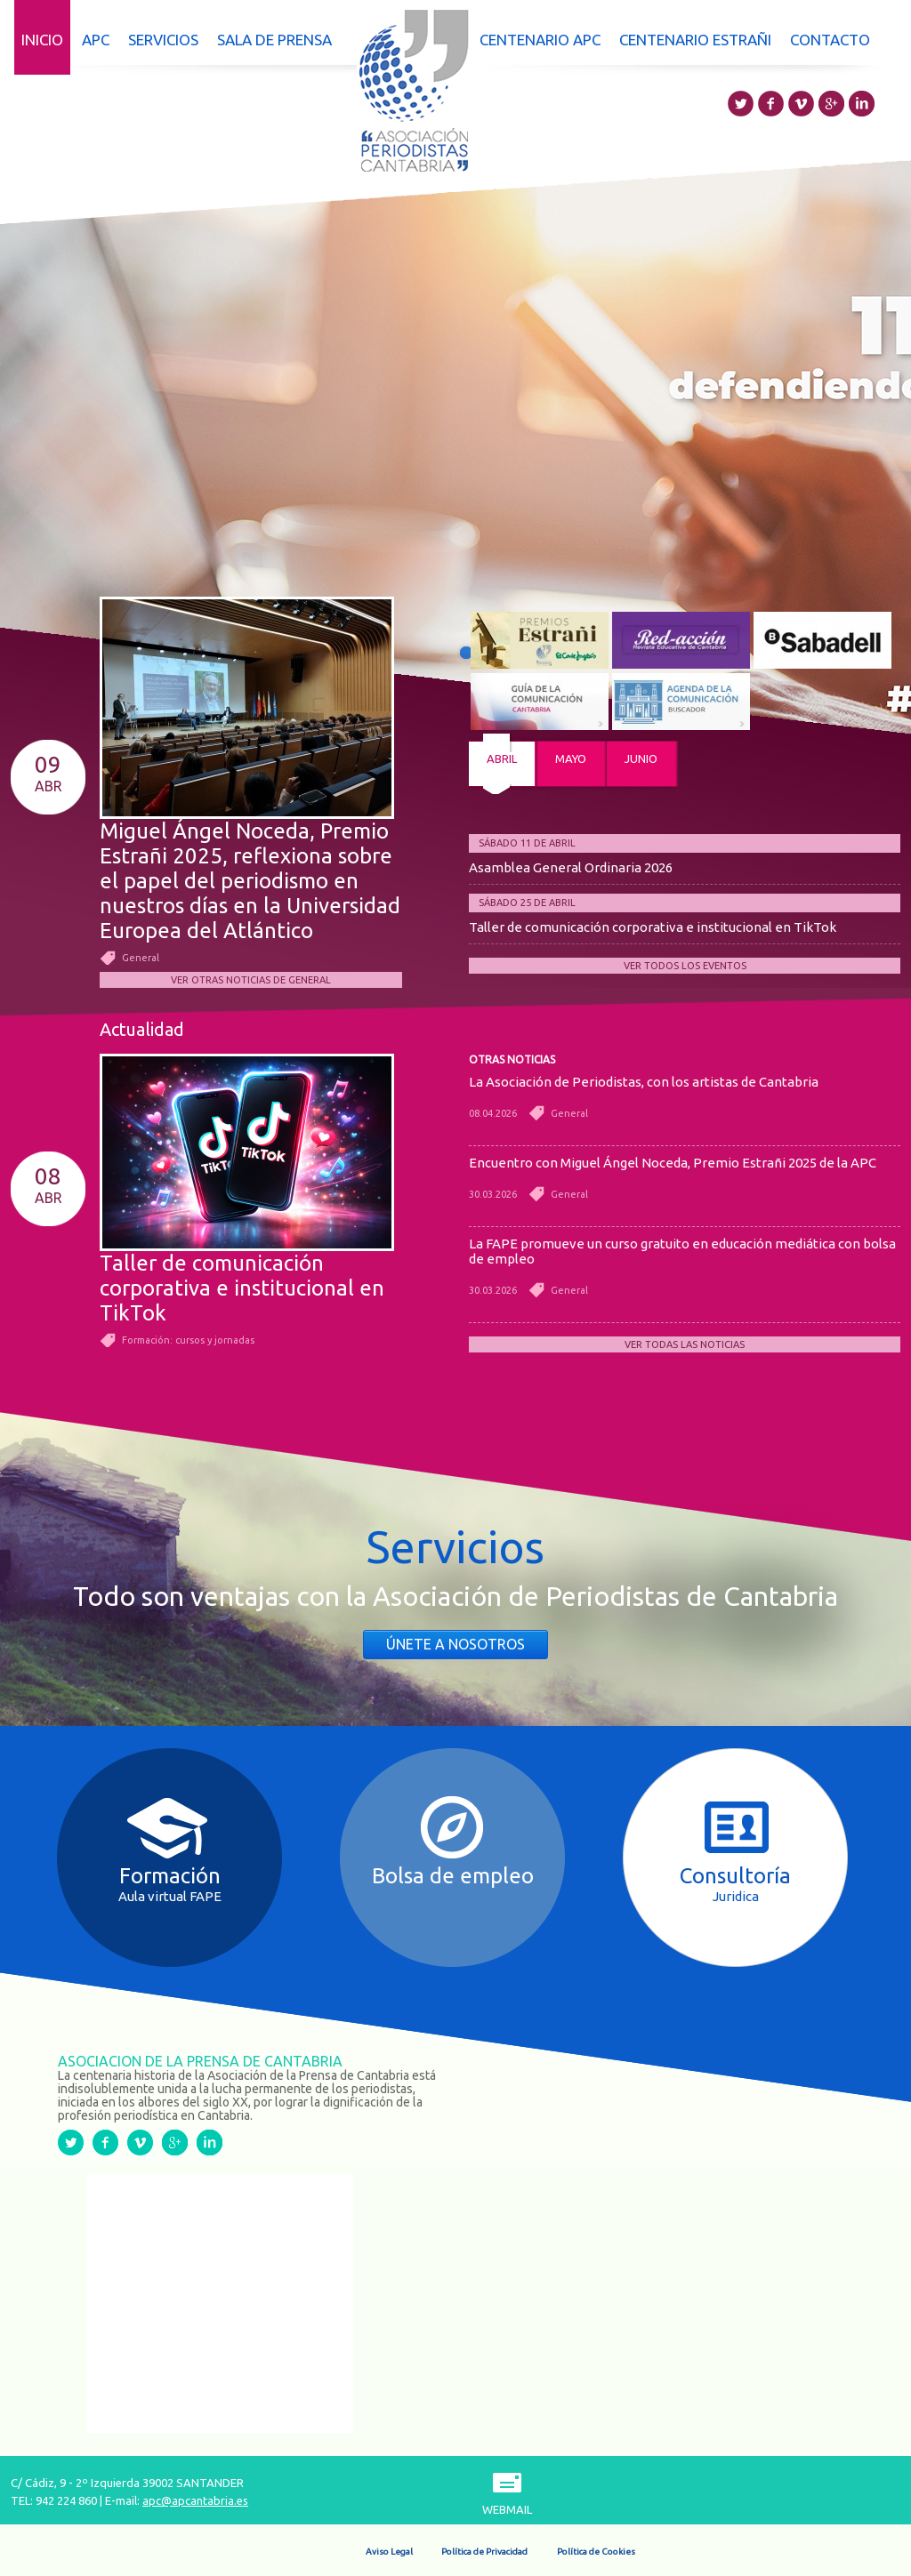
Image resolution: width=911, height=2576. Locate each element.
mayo (570, 758)
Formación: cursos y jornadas (188, 1340)
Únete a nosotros (455, 1644)
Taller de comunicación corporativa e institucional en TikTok (652, 927)
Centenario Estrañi (695, 39)
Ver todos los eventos (685, 965)
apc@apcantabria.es (195, 2500)
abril (502, 758)
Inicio (42, 39)
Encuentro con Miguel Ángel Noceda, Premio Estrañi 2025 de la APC (672, 1162)
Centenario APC (540, 39)
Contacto (830, 39)
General (140, 957)
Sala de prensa (274, 39)
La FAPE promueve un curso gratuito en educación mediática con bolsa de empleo (682, 1251)
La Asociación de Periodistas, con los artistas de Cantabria (643, 1081)
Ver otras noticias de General (251, 980)
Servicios (163, 39)
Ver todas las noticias (685, 1344)
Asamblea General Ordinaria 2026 (571, 867)
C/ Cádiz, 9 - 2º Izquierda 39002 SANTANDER (127, 2482)
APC (95, 39)
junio (641, 758)
